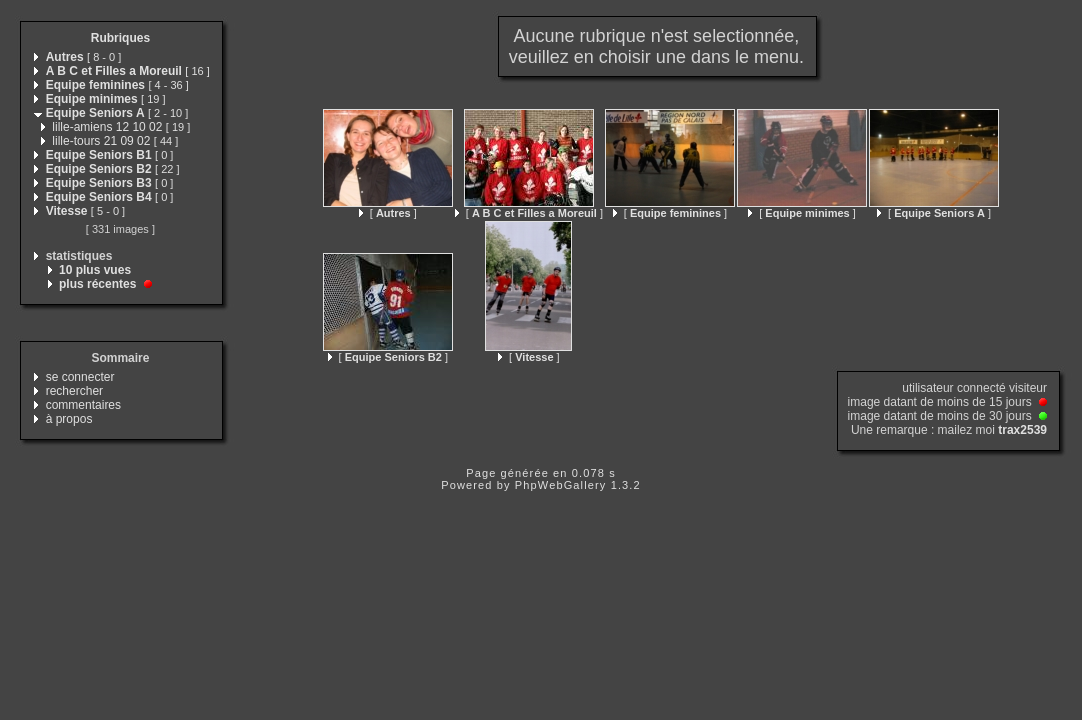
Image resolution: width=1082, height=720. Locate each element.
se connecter (80, 377)
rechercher (74, 391)
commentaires (83, 405)
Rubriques (120, 38)
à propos (69, 419)
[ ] (388, 213)
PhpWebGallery (561, 485)
